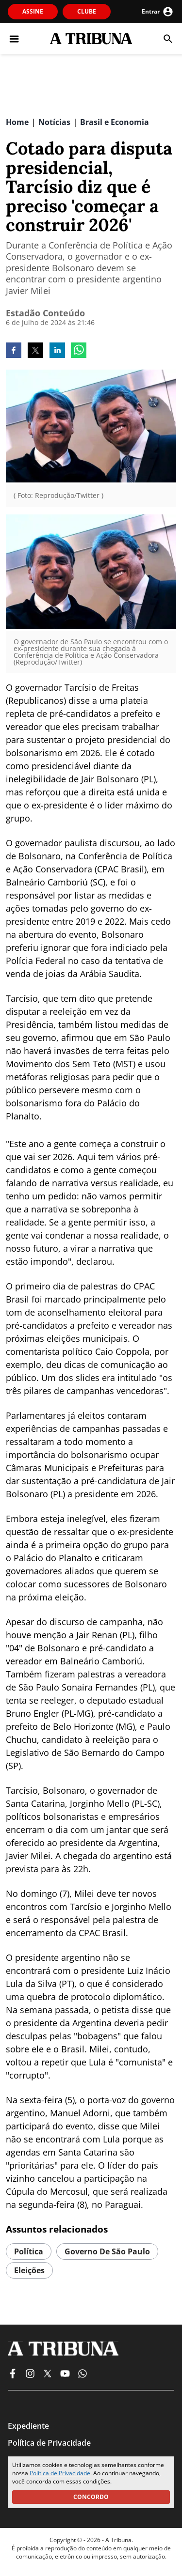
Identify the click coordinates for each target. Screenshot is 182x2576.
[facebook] (13, 351)
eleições (29, 2270)
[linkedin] (57, 351)
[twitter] (35, 351)
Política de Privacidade (60, 2473)
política (28, 2251)
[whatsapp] (78, 351)
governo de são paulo (107, 2251)
